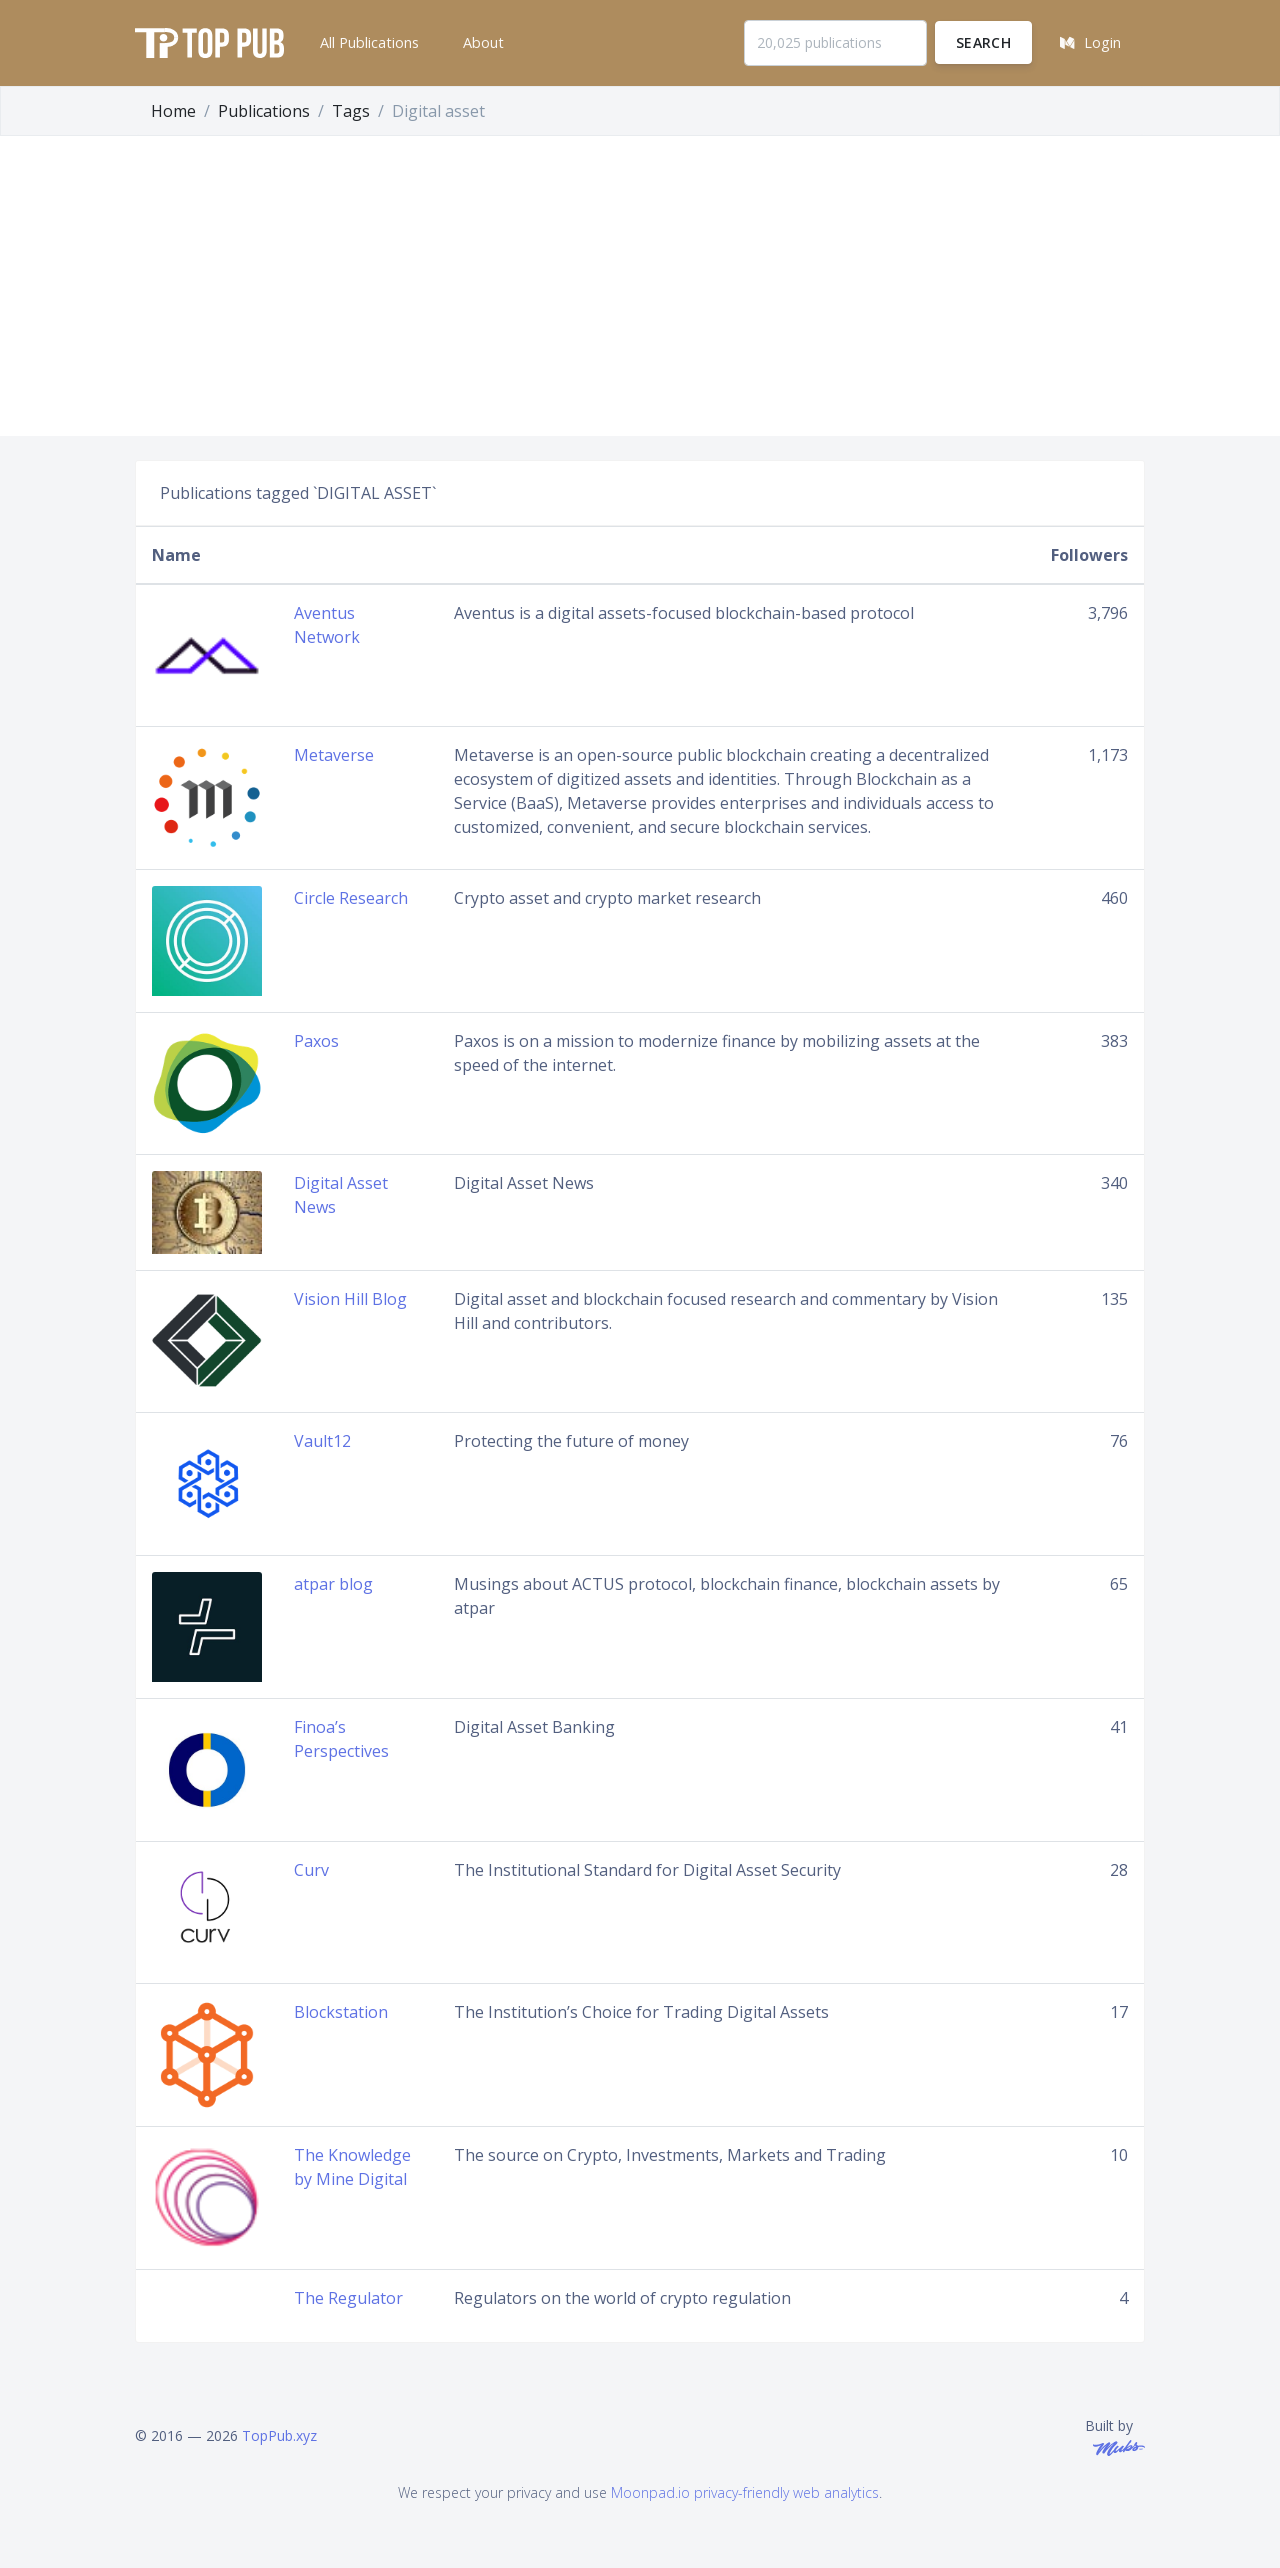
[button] (367, 43)
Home (173, 111)
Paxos (316, 1041)
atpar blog (333, 1584)
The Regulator (348, 2298)
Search (983, 42)
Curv (311, 1870)
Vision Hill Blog (350, 1299)
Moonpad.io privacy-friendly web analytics (745, 2492)
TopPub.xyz (279, 2435)
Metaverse (334, 755)
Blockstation (341, 2012)
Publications (264, 111)
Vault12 (322, 1441)
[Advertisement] (640, 286)
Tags (351, 111)
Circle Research (351, 898)
